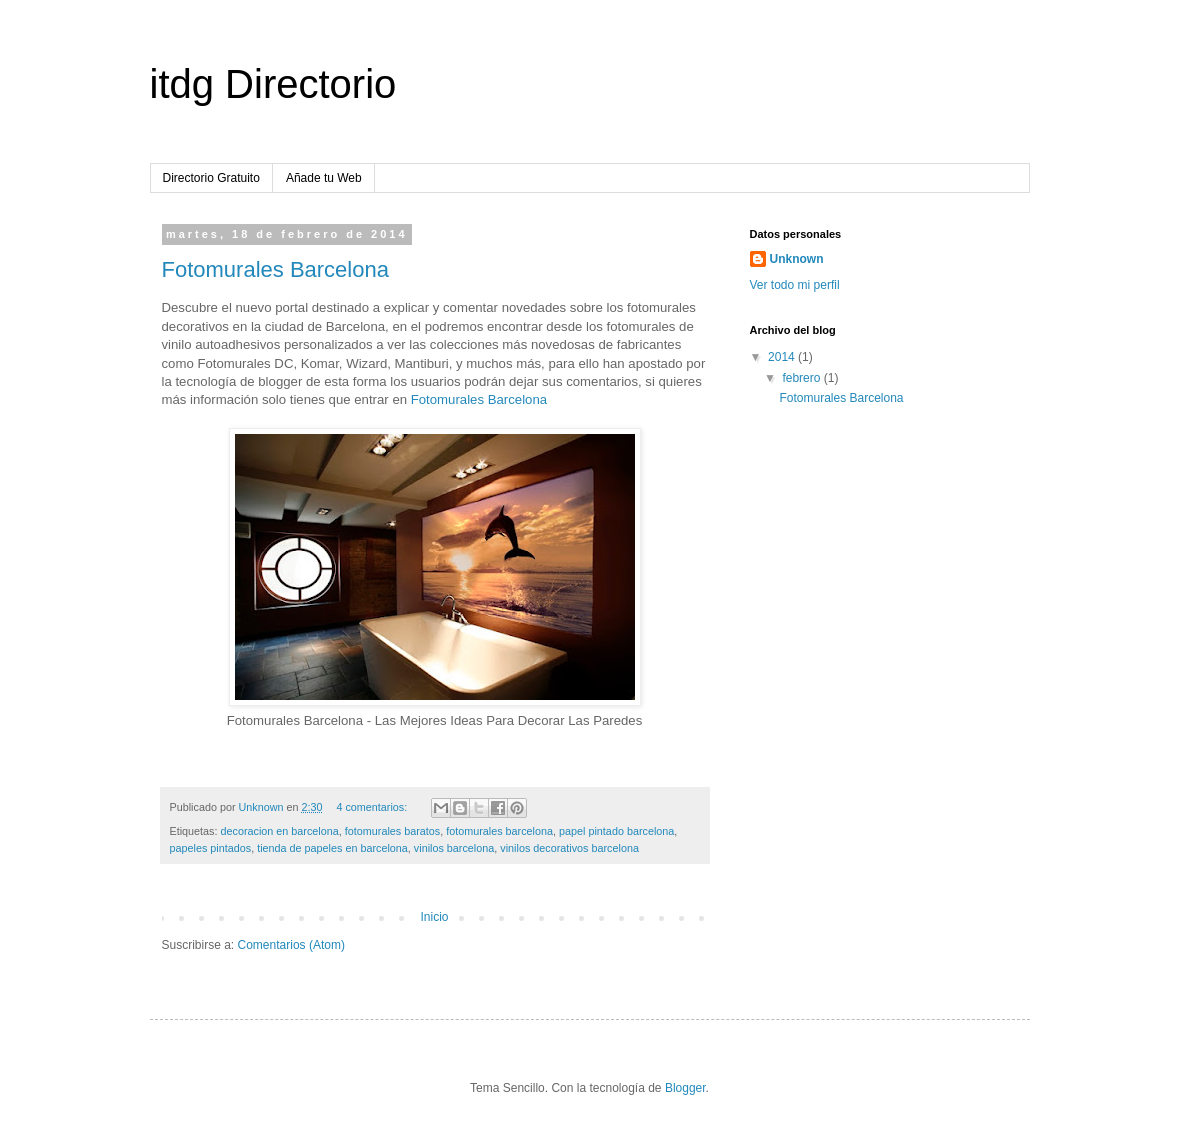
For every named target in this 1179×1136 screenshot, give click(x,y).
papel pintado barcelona (616, 831)
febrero (802, 378)
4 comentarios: (373, 807)
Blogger (685, 1088)
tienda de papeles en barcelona (332, 848)
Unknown (797, 259)
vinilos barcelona (454, 848)
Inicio (434, 917)
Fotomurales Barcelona (275, 269)
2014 (783, 357)
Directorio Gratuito (211, 178)
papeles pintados (211, 848)
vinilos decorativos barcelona (569, 848)
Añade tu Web (324, 178)
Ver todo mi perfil (795, 285)
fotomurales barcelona (499, 831)
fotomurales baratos (392, 831)
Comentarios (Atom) (291, 945)
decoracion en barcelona (280, 831)
